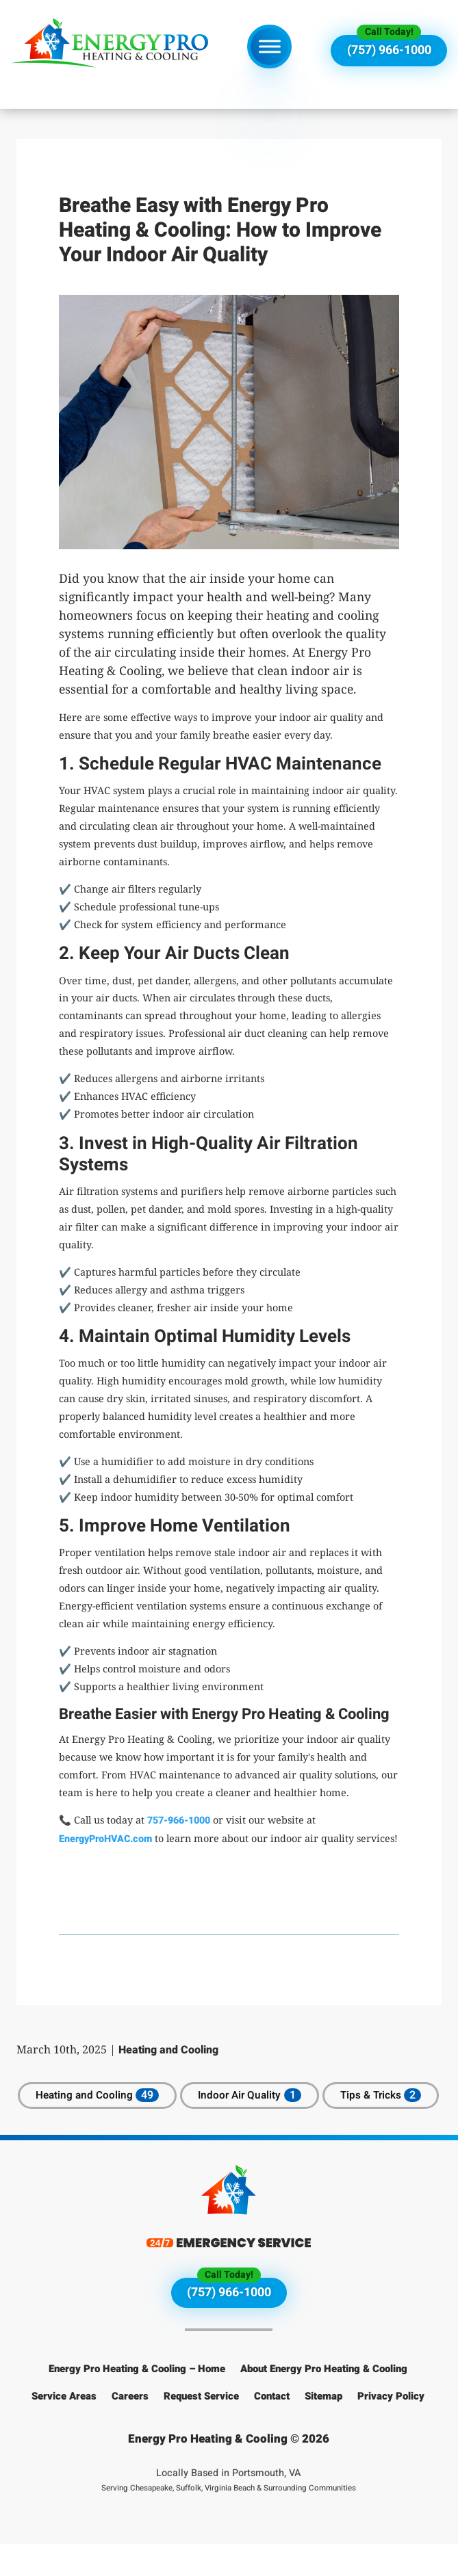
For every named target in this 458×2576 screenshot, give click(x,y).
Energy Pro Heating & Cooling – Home (137, 2400)
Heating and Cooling (168, 2050)
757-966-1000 (178, 1820)
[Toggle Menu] (270, 46)
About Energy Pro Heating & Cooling (323, 2400)
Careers (130, 2428)
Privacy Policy (390, 2428)
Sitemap (323, 2428)
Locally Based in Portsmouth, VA (228, 2512)
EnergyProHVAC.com (105, 1839)
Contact (272, 2428)
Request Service (201, 2428)
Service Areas (64, 2428)
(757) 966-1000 (389, 50)
